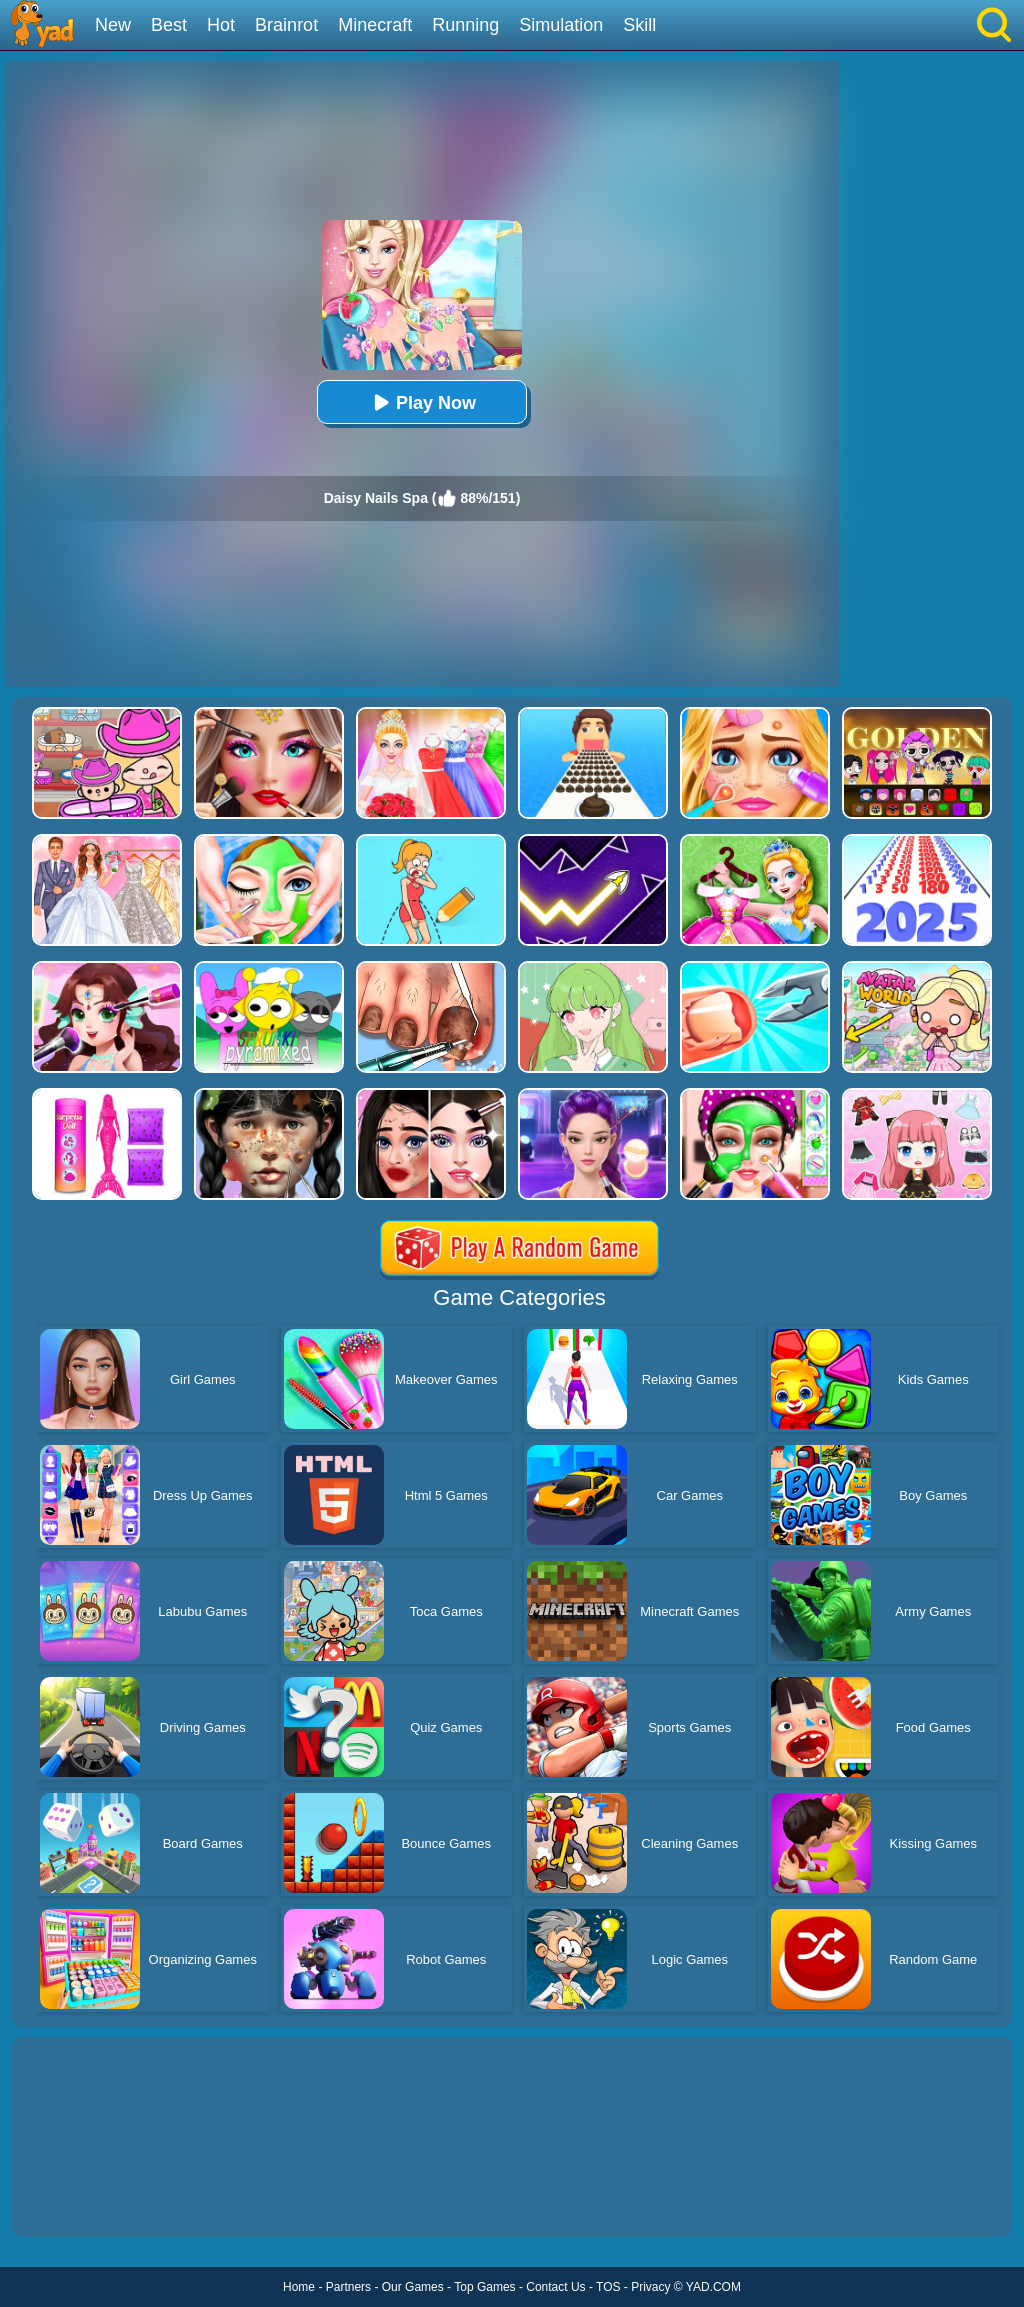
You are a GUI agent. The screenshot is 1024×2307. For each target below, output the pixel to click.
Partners (348, 2287)
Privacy (650, 2287)
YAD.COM (713, 2287)
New (113, 25)
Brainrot (286, 25)
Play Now (422, 402)
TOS (608, 2287)
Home (299, 2287)
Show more (79, 2199)
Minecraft (375, 25)
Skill (639, 25)
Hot (221, 25)
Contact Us (555, 2287)
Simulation (561, 25)
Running (465, 25)
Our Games (413, 2287)
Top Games (484, 2287)
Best (169, 25)
